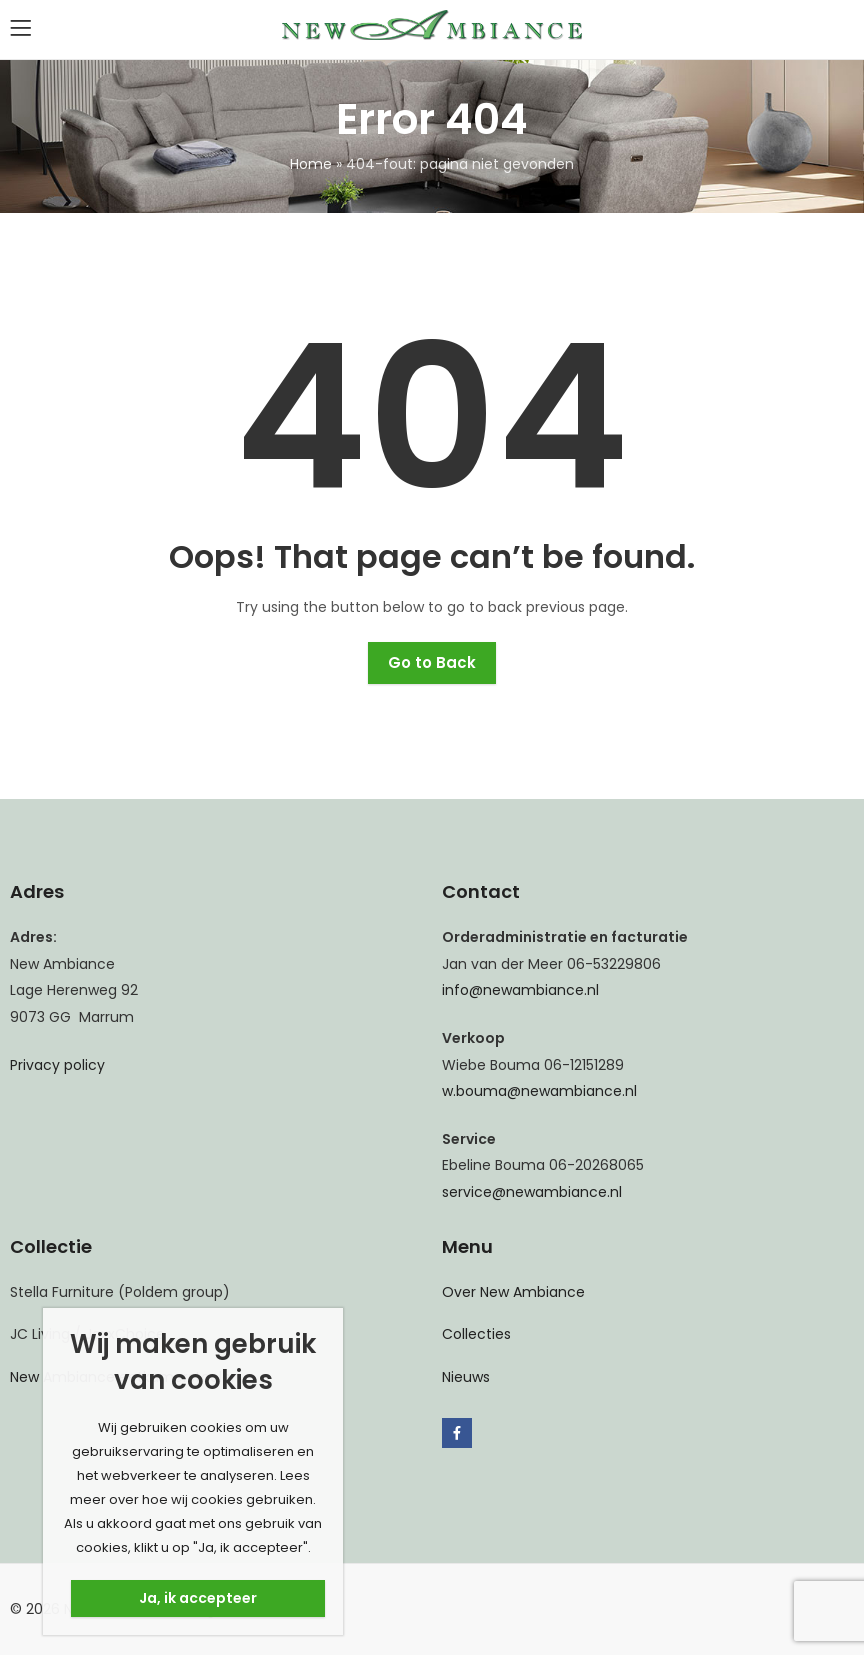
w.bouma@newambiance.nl (539, 1091)
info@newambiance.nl (520, 990)
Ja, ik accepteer (198, 1598)
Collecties (476, 1334)
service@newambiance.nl (532, 1192)
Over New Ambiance (513, 1292)
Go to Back (432, 662)
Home (311, 164)
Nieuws (466, 1377)
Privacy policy (57, 1065)
